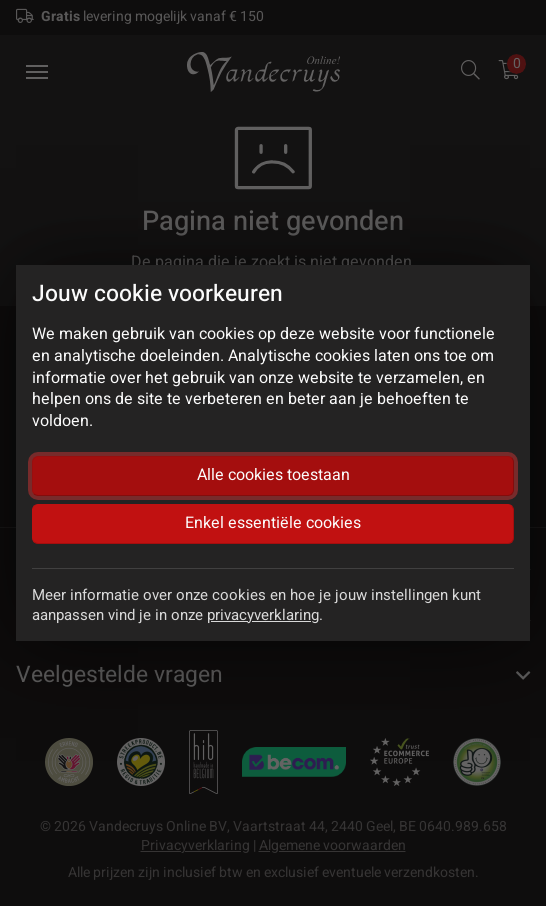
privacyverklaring (263, 615)
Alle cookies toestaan (273, 475)
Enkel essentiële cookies (273, 523)
